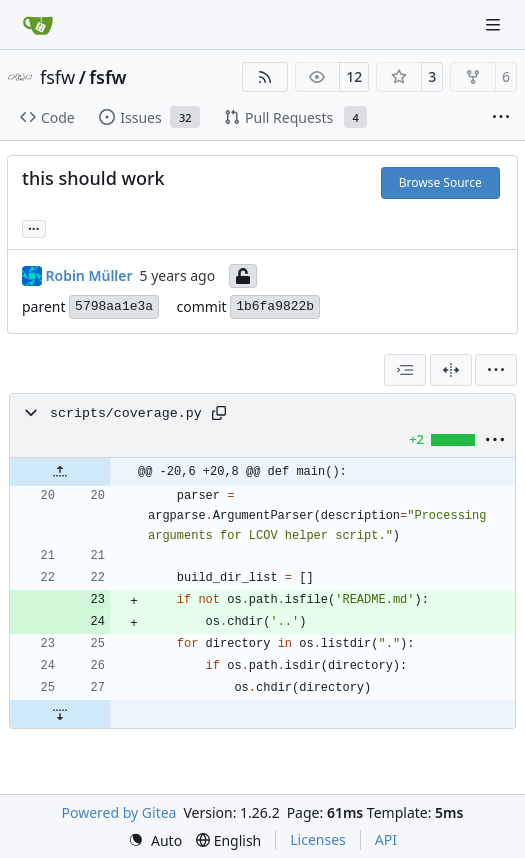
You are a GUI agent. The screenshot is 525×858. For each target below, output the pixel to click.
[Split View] (451, 370)
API (386, 839)
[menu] (496, 370)
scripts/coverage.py (126, 413)
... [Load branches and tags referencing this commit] (34, 227)
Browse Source (440, 182)
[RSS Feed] (265, 77)
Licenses (318, 839)
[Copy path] (219, 413)
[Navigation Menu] (495, 24)
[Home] (38, 25)
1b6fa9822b (275, 306)
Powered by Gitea (119, 812)
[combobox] (405, 370)
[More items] (501, 118)
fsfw (57, 77)
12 (354, 76)
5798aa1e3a (114, 306)
